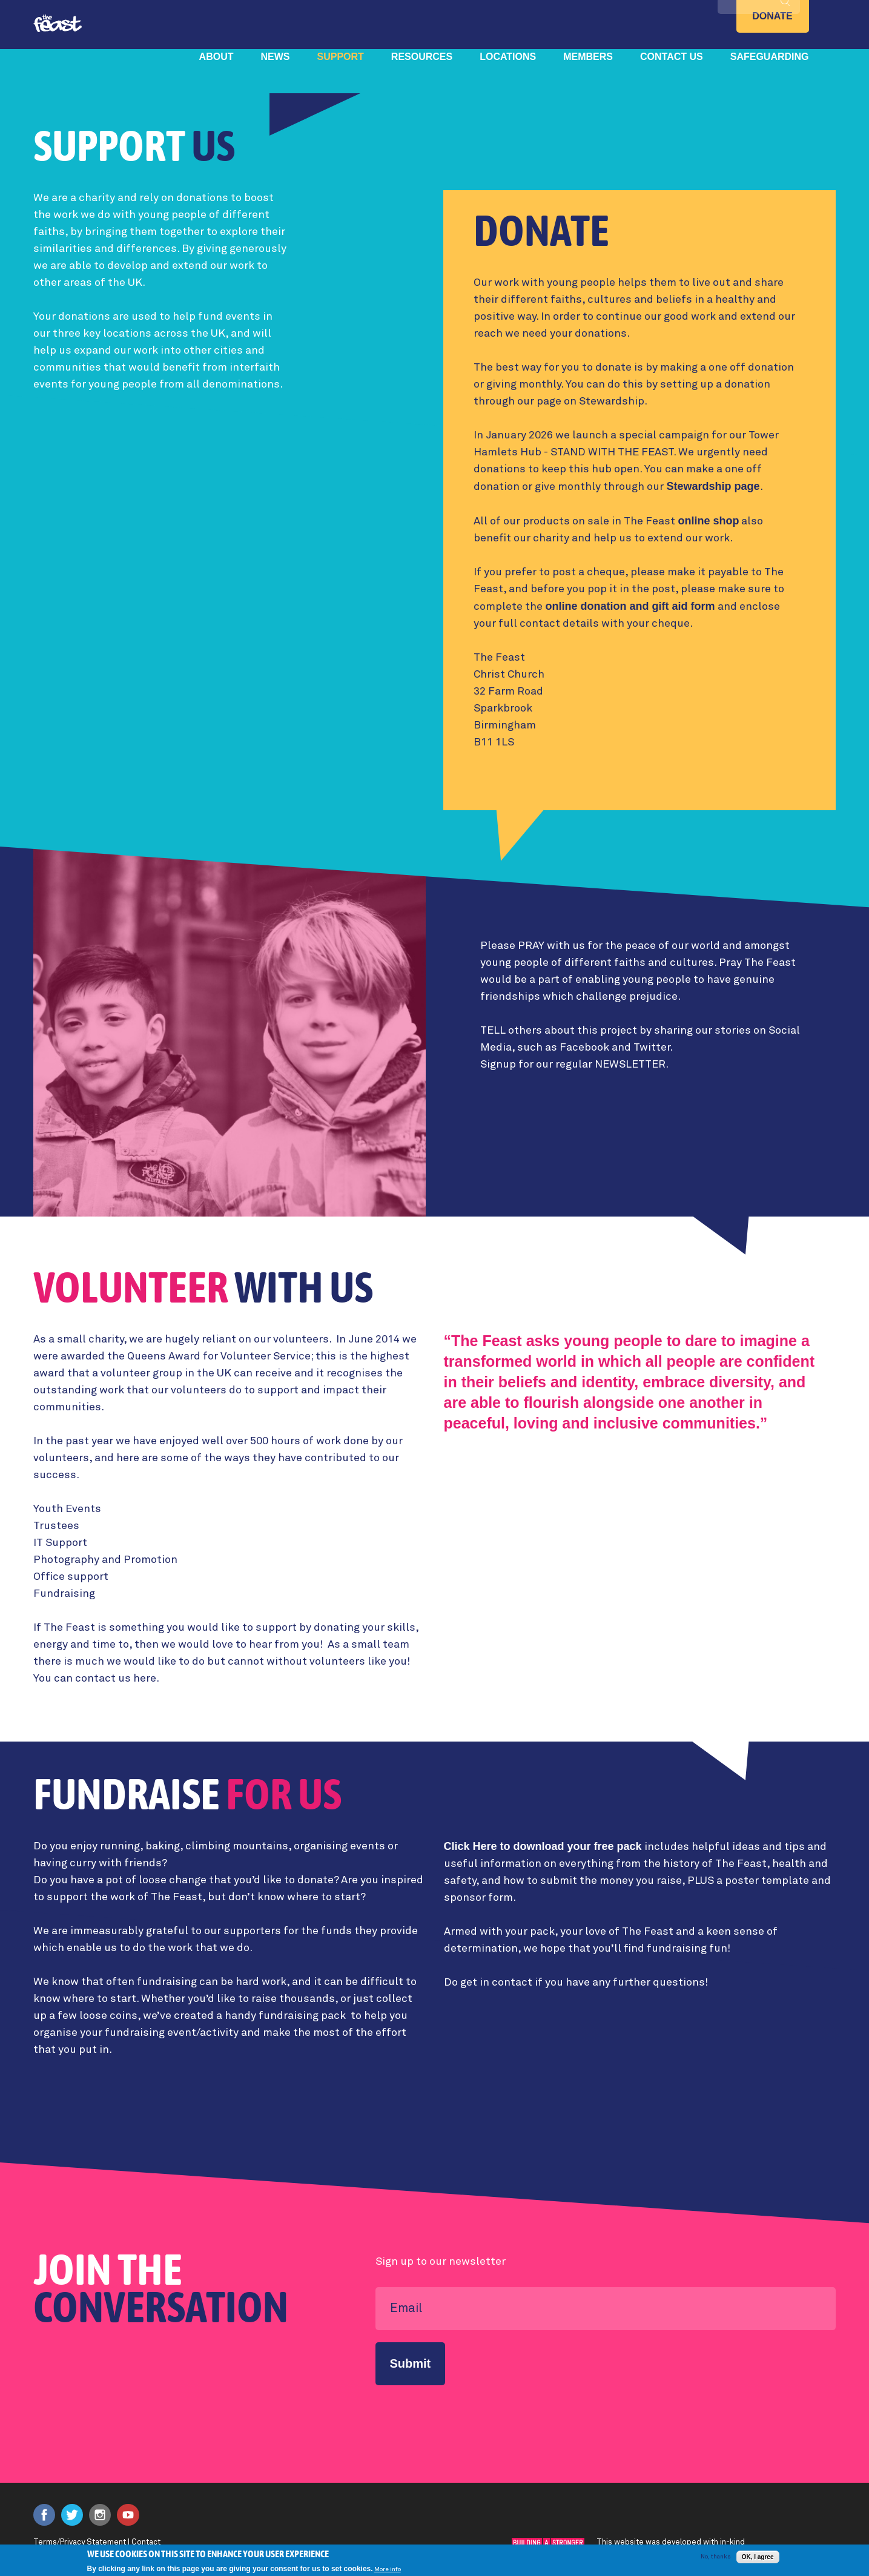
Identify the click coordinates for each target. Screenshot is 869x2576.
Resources (421, 56)
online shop (708, 521)
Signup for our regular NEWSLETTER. (574, 1064)
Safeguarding (769, 56)
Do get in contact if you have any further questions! (576, 1982)
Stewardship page (712, 486)
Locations (508, 56)
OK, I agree (758, 2558)
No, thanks (715, 2558)
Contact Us (671, 56)
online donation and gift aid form (630, 606)
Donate (772, 16)
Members (588, 56)
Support (340, 56)
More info (387, 2572)
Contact (145, 2542)
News (275, 56)
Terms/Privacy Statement (79, 2542)
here (144, 1678)
